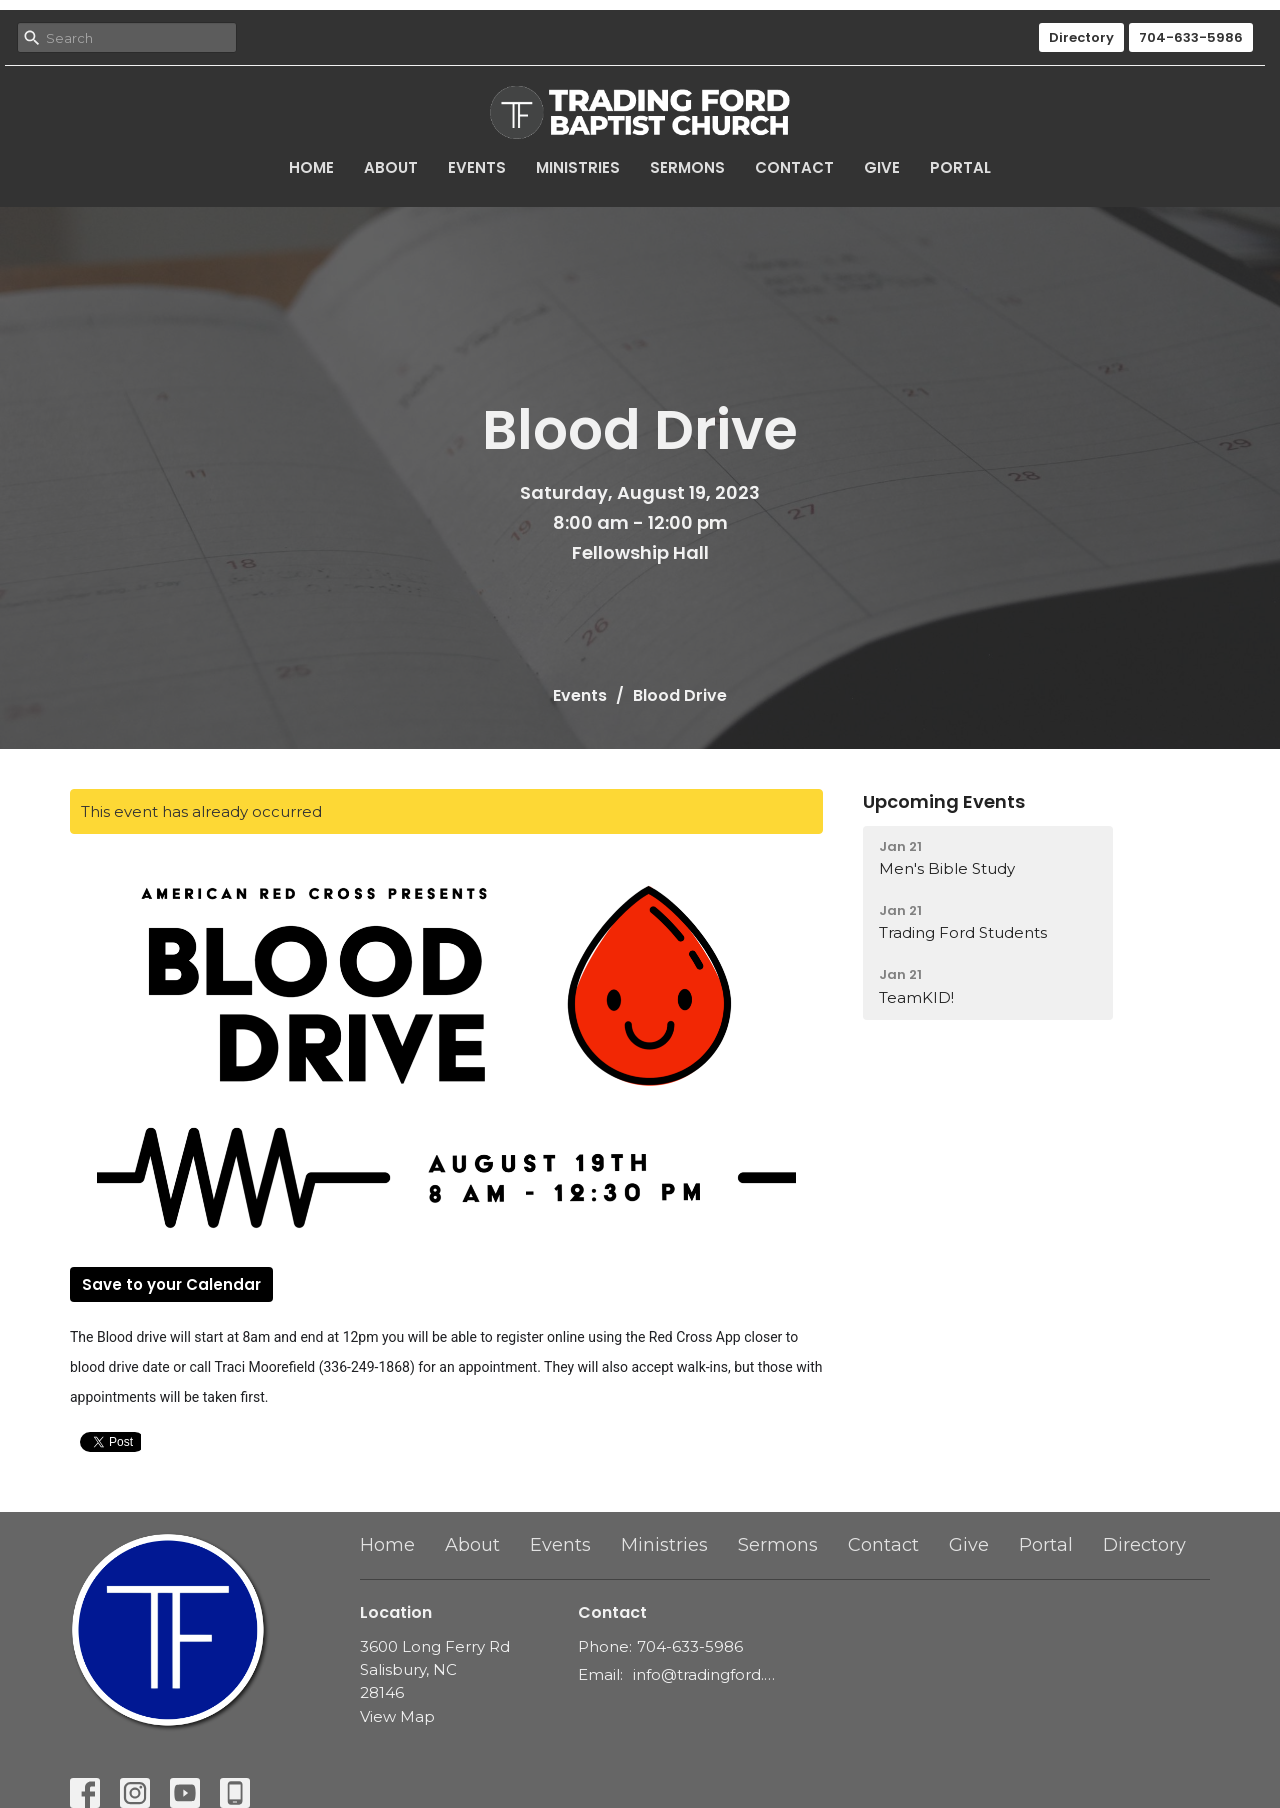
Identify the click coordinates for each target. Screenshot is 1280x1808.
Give (882, 167)
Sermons (687, 167)
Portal (960, 167)
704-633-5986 (1191, 37)
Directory (1081, 37)
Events (477, 167)
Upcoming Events (944, 801)
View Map (397, 1716)
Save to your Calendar (171, 1284)
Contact (794, 167)
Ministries (578, 167)
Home (311, 167)
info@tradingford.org (704, 1674)
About (391, 167)
